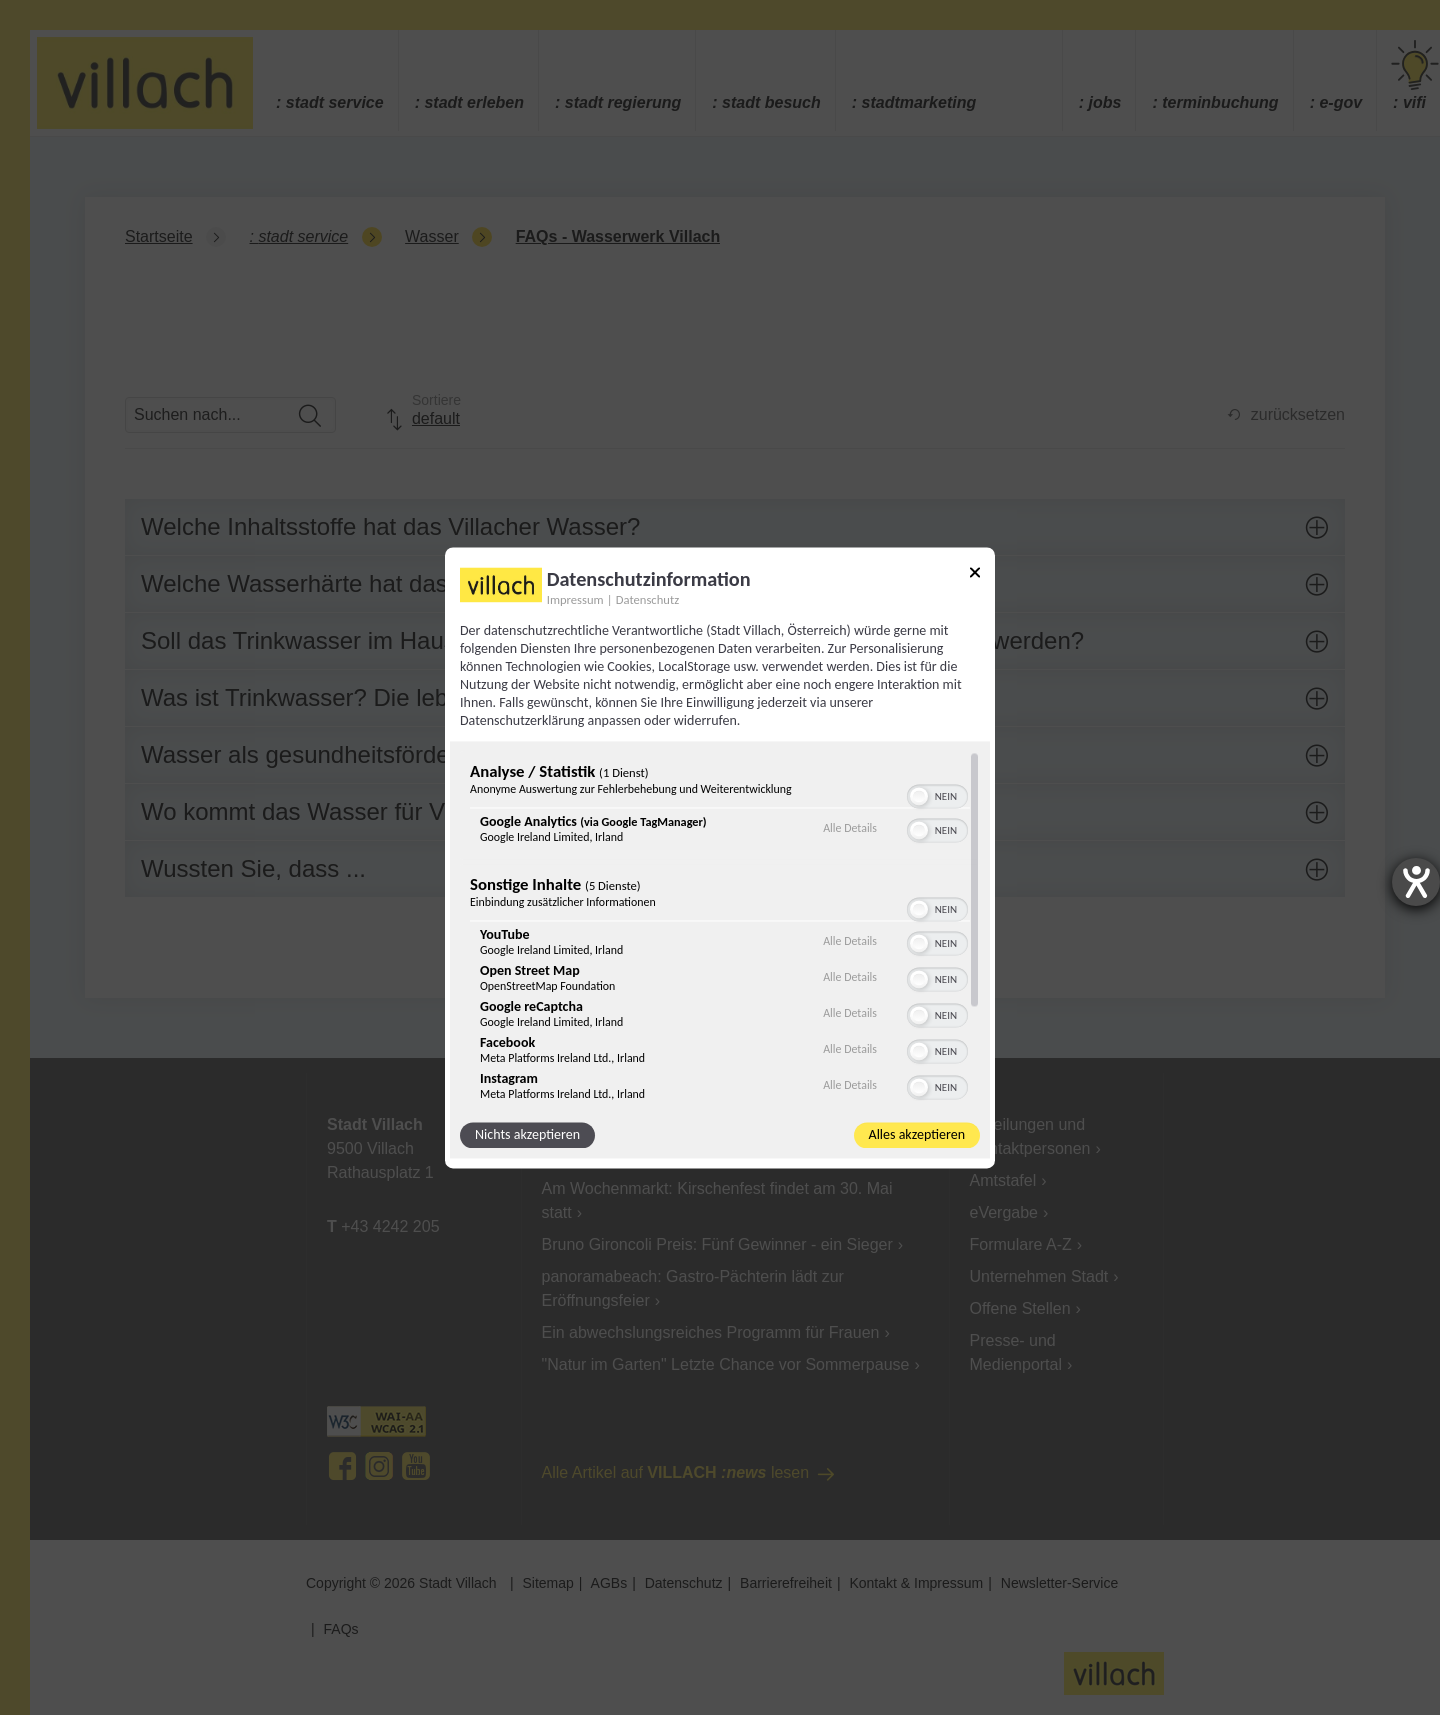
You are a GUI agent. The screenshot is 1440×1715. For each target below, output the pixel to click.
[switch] (937, 794)
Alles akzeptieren (917, 1134)
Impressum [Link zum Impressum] (575, 599)
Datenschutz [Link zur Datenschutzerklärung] (647, 599)
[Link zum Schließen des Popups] (975, 575)
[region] (720, 926)
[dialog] (720, 857)
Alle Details (850, 829)
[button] (919, 796)
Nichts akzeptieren (527, 1134)
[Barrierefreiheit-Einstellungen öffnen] (1416, 882)
